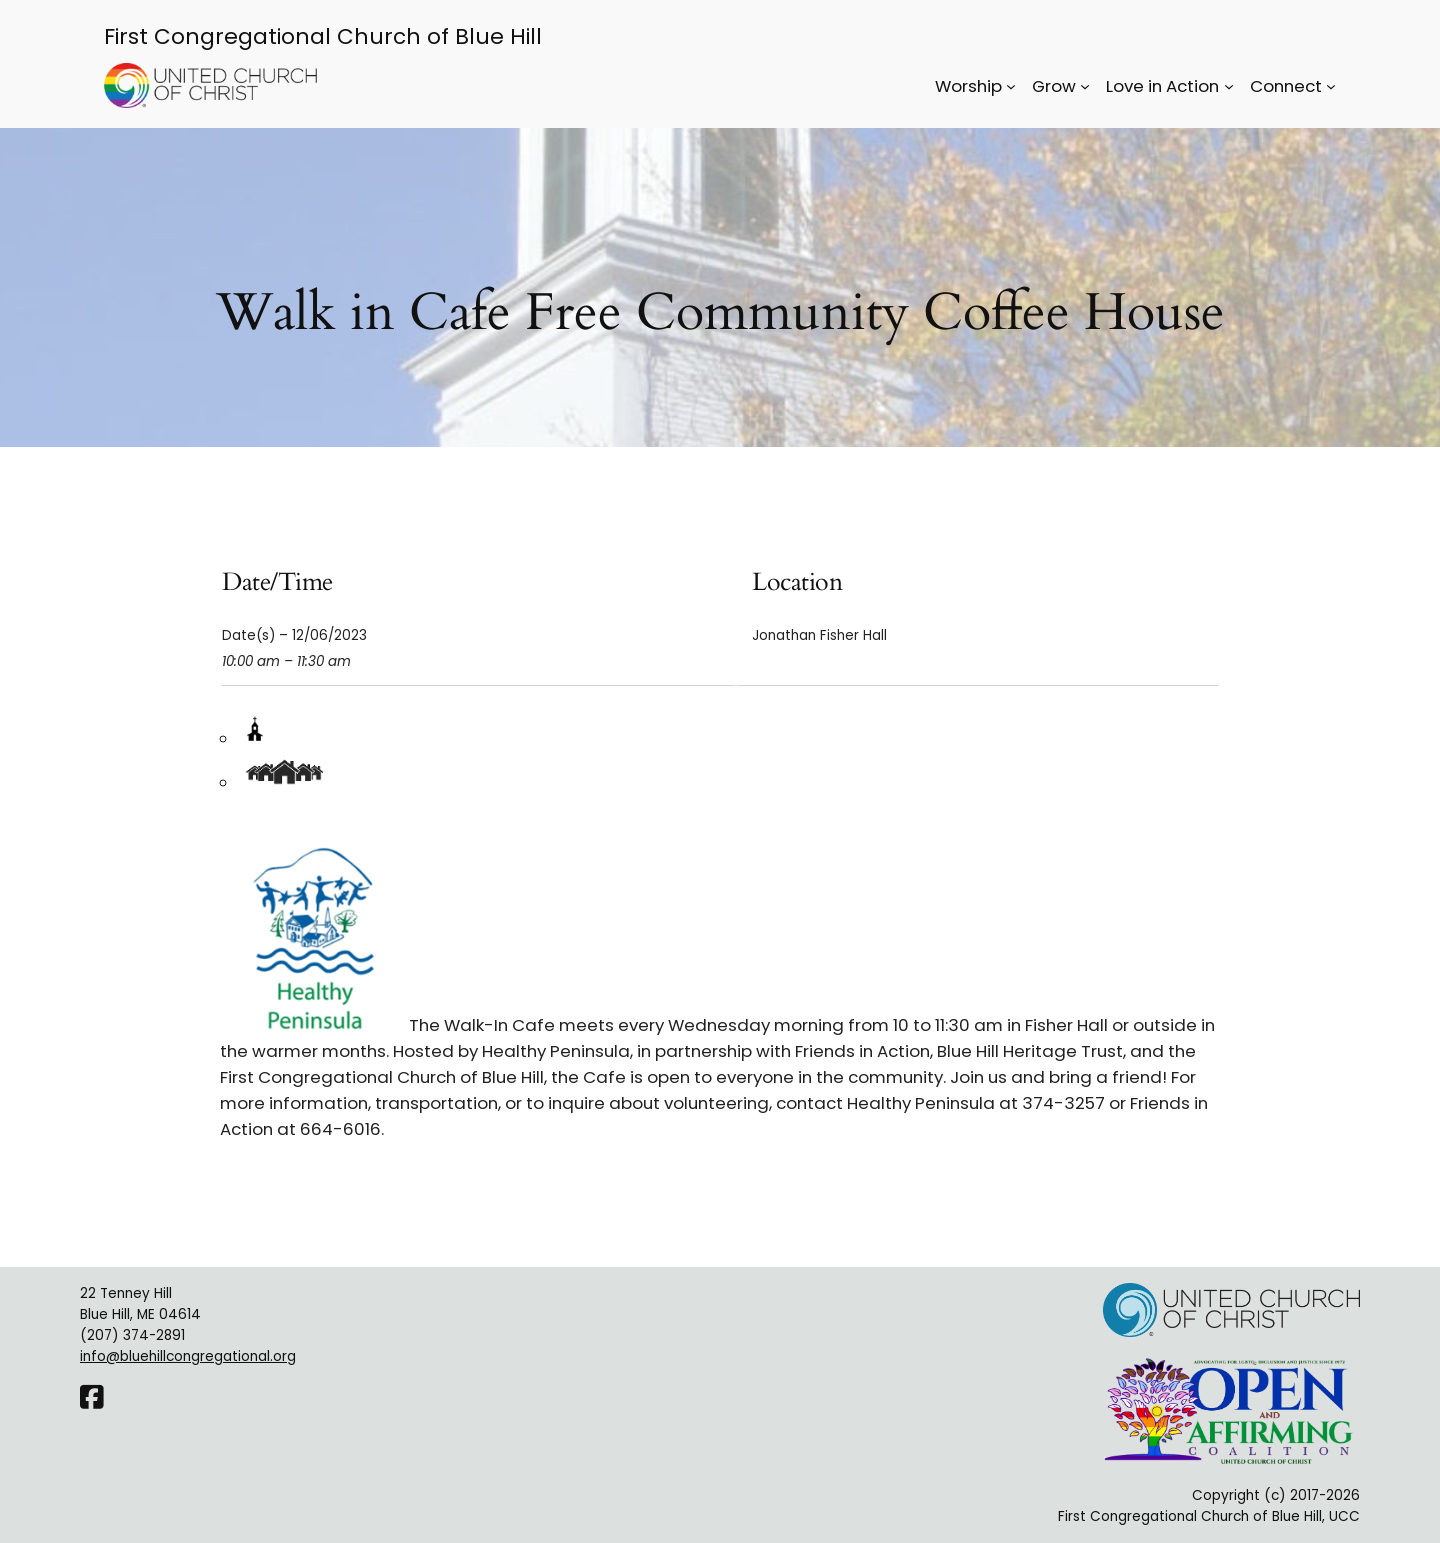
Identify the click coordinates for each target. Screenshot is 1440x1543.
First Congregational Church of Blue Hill (323, 36)
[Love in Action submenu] (1229, 86)
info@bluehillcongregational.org (188, 1356)
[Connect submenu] (1331, 86)
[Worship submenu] (1011, 86)
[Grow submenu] (1085, 86)
